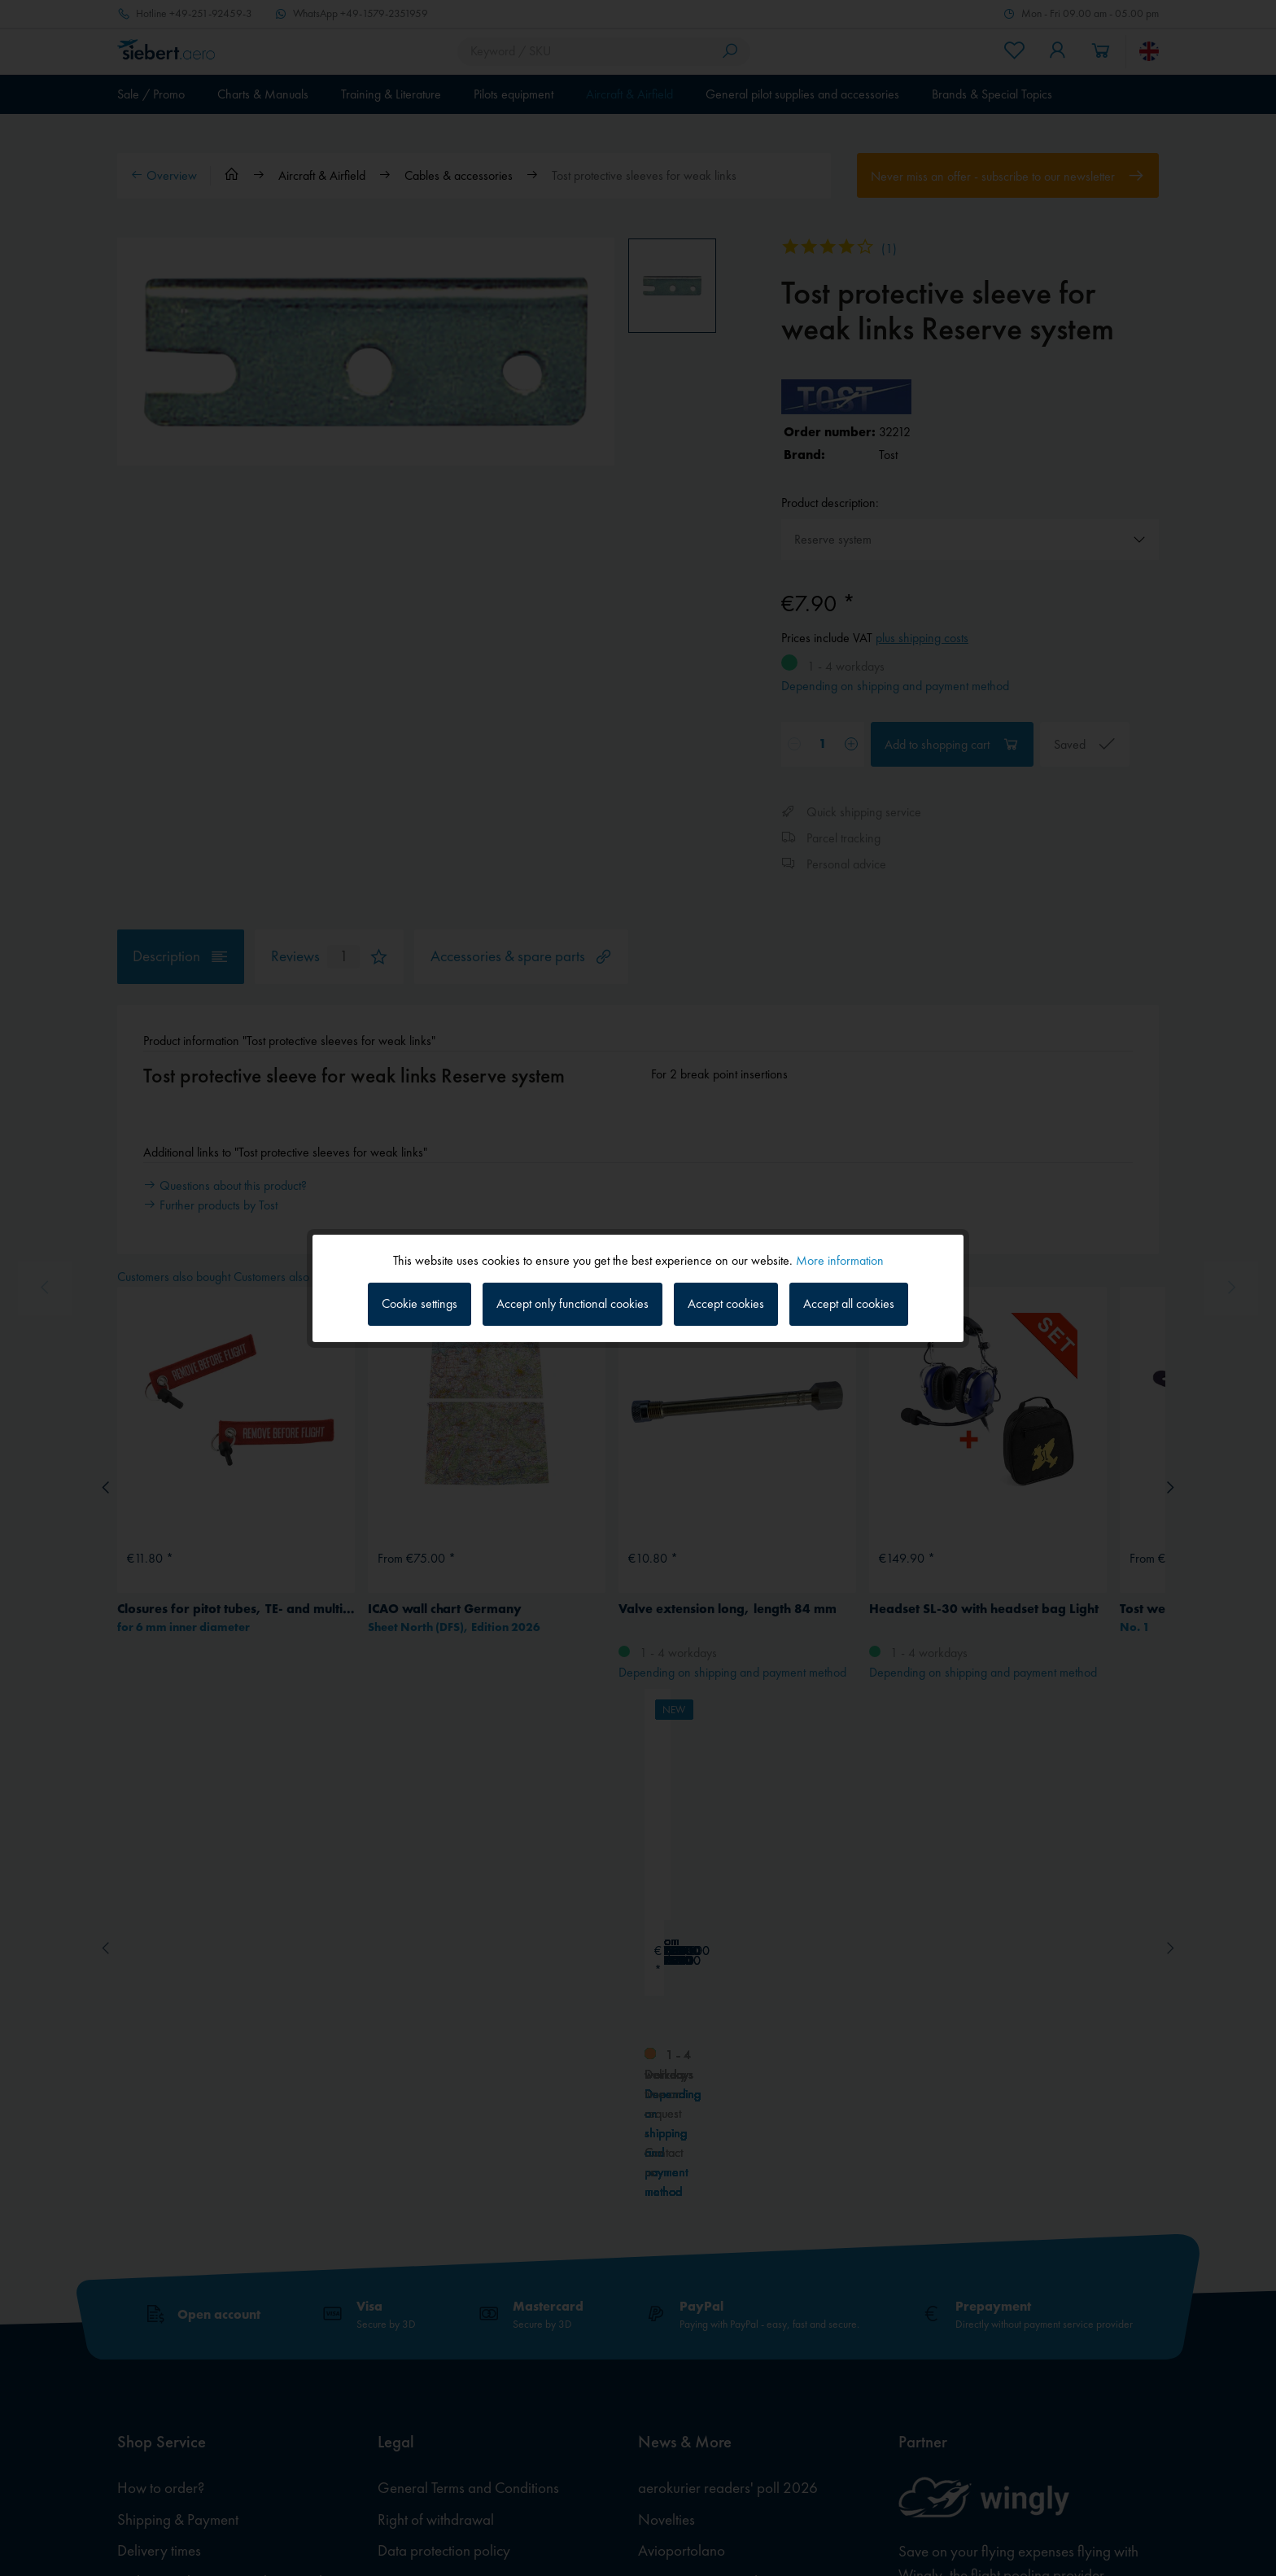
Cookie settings (419, 1303)
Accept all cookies (848, 1303)
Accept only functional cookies (572, 1303)
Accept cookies (726, 1303)
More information (840, 1259)
